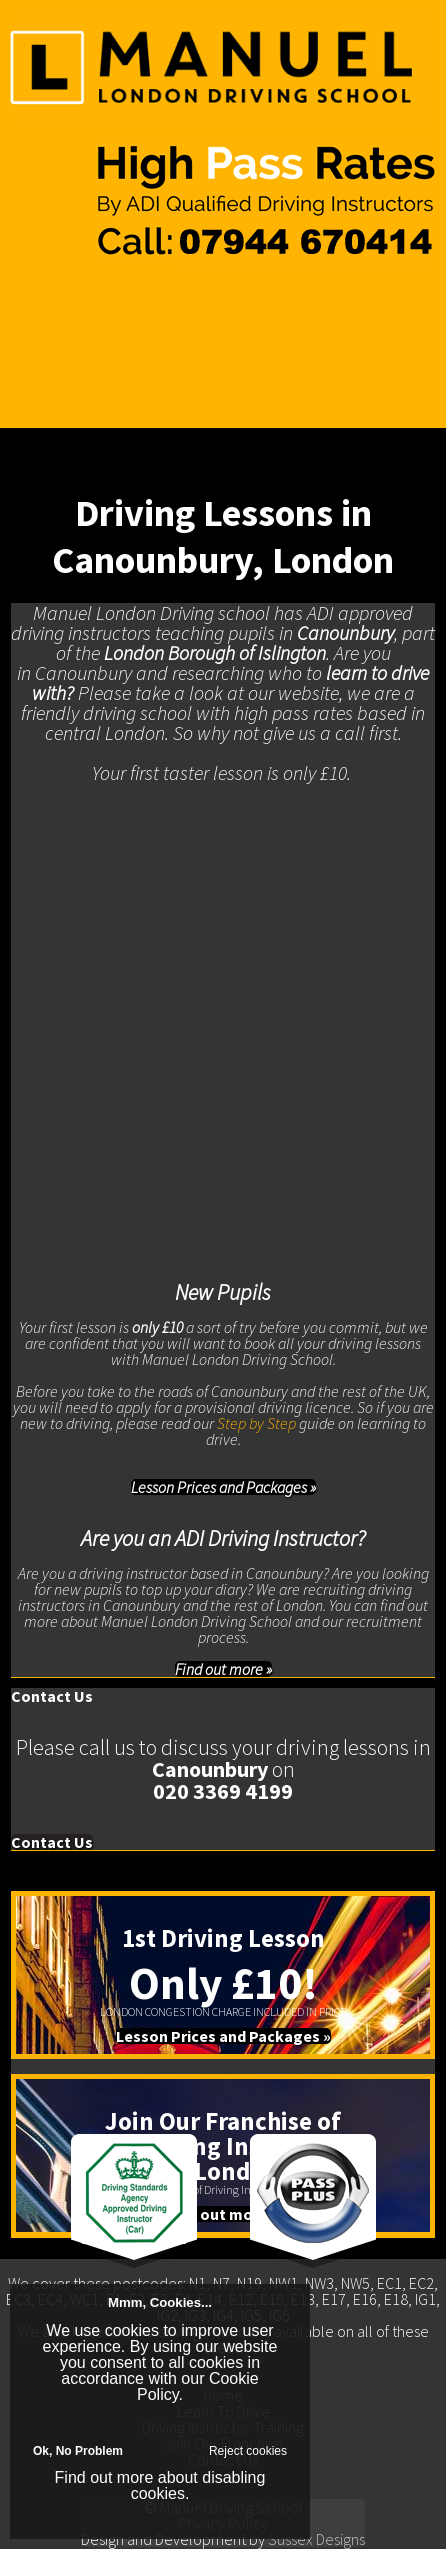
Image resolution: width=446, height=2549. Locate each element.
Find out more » (223, 1669)
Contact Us (35, 363)
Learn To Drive (46, 315)
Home (20, 299)
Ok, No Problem (78, 2451)
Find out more (104, 2477)
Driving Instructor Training (81, 331)
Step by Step (256, 1423)
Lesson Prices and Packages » (223, 1487)
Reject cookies (248, 2451)
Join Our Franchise (59, 347)
